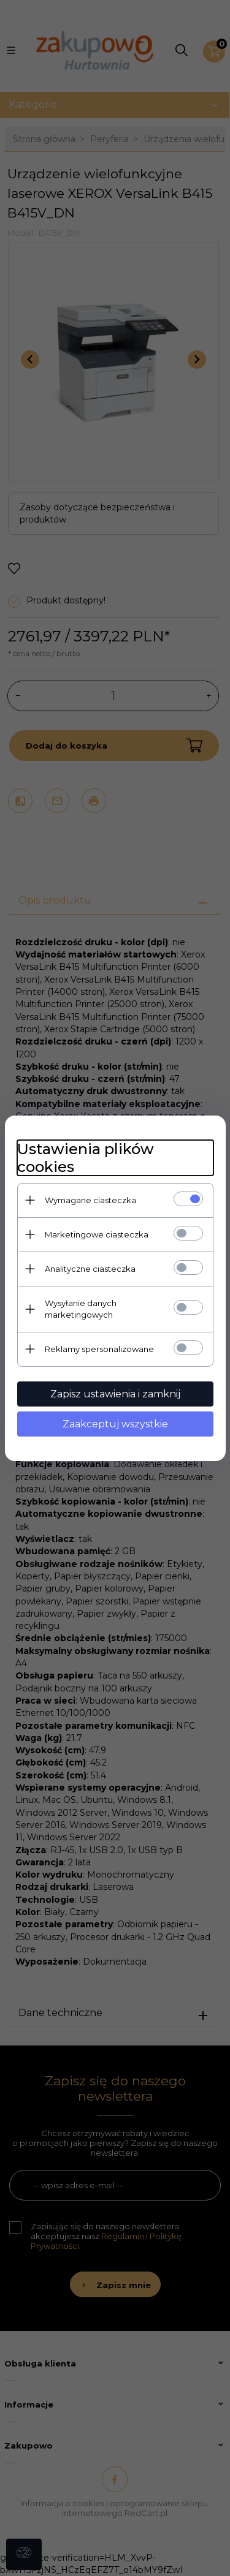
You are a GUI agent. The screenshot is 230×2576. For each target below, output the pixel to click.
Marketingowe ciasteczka (96, 1234)
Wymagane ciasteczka (90, 1200)
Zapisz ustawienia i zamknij (115, 1394)
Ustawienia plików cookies (85, 1158)
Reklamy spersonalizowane (99, 1349)
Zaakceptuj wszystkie (115, 1424)
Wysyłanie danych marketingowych (81, 1309)
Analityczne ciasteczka (90, 1269)
